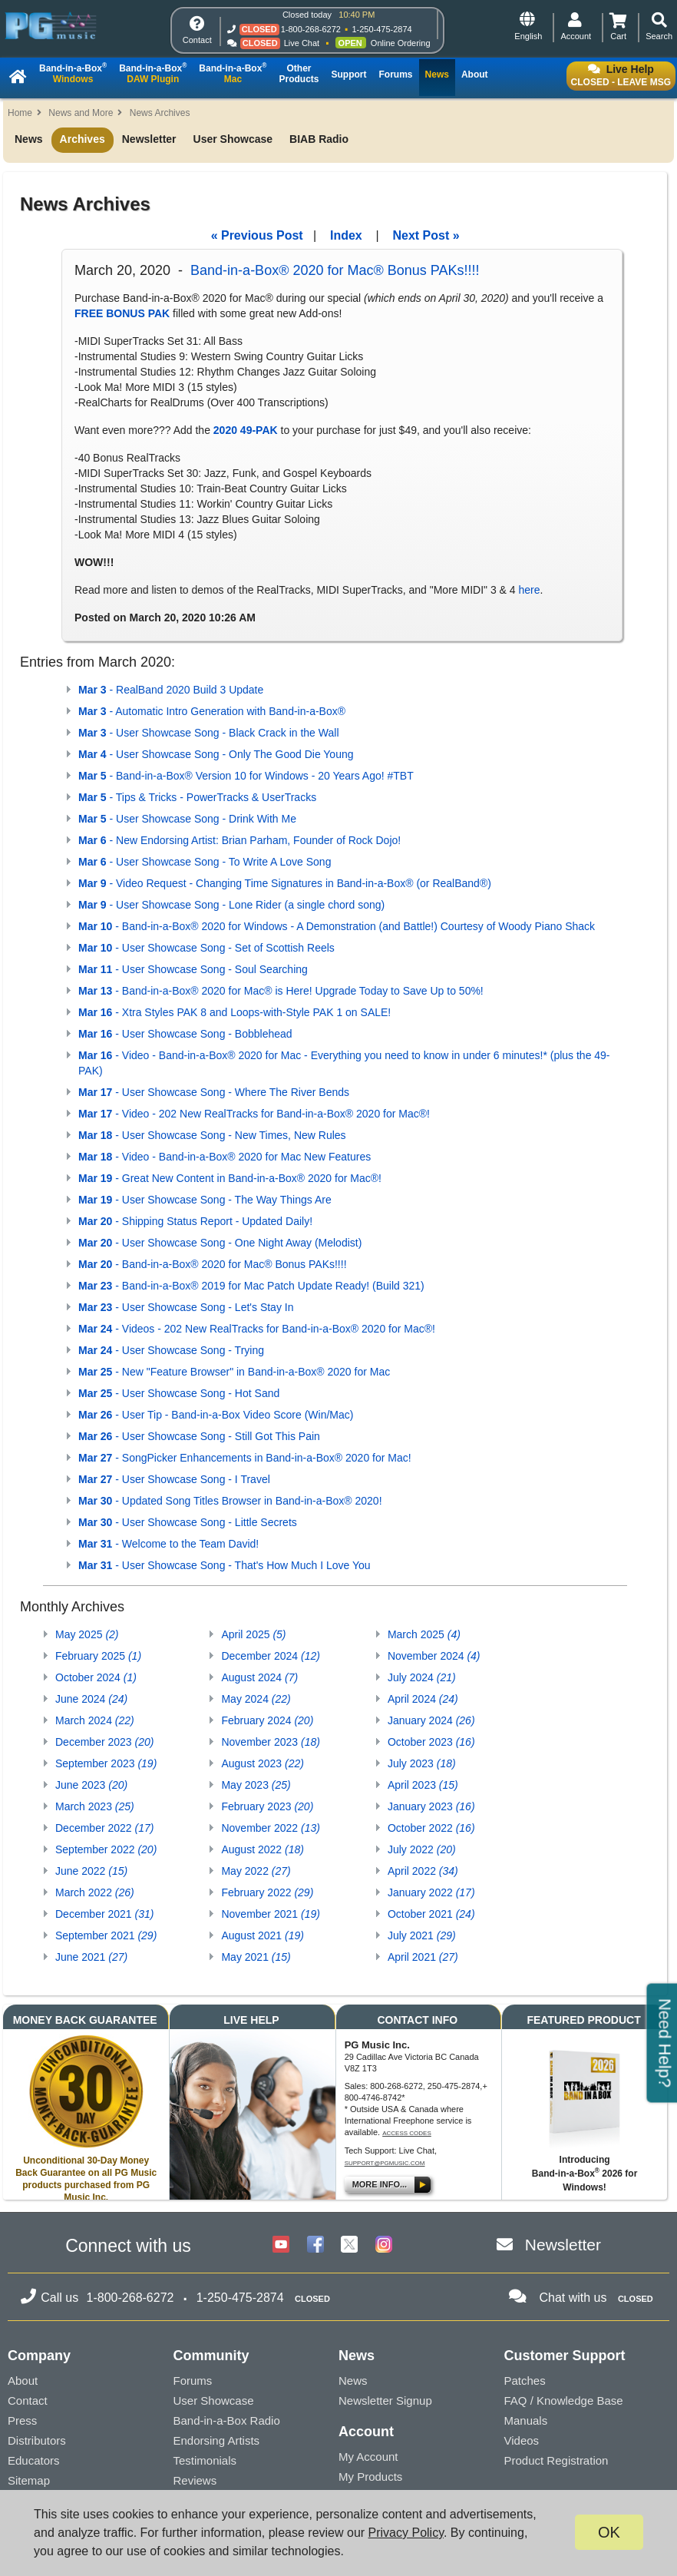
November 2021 (270, 1914)
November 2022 (270, 1828)
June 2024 (91, 1699)
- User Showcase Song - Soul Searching (193, 969)
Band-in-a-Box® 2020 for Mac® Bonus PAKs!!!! (334, 270)
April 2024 (423, 1699)
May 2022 (255, 1871)
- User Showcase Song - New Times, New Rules (212, 1135)
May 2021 (255, 1957)
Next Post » (425, 235)
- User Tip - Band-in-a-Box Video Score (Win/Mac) (215, 1415)
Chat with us (572, 2297)
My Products (370, 2476)
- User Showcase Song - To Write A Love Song (204, 862)
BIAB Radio (318, 139)
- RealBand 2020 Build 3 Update (170, 690)
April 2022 (423, 1871)
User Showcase (233, 139)
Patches (525, 2380)
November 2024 (434, 1656)
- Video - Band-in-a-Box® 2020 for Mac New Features (224, 1157)
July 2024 (422, 1677)
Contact (28, 2400)
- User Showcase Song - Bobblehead (185, 1034)
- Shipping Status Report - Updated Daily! (195, 1221)
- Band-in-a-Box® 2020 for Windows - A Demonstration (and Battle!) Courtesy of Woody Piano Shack (336, 926)
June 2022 (91, 1871)
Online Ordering (401, 43)
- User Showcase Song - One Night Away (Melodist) (220, 1243)
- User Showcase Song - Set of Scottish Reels (206, 948)
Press (22, 2420)
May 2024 (255, 1699)
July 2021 (422, 1935)
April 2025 (253, 1634)
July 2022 (422, 1849)
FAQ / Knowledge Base (563, 2400)
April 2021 (423, 1957)
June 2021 (91, 1957)
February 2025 (98, 1656)
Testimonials (205, 2460)
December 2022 (104, 1828)
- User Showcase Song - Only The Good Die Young (216, 754)
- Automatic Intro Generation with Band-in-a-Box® (211, 711)
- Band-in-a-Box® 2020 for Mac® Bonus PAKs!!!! (212, 1264)
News (29, 139)
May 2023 (255, 1785)
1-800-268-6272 (311, 29)
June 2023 (91, 1785)
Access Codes (406, 2133)
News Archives (160, 113)
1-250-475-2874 (381, 29)
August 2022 (262, 1849)
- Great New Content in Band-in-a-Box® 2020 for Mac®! (229, 1178)
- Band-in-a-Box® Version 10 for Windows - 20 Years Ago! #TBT (246, 776)
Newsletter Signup (385, 2400)
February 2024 (267, 1720)
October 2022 (431, 1828)
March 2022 (94, 1892)
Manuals (526, 2420)
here (529, 590)
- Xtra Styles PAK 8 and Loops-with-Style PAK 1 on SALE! (234, 1012)
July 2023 (422, 1763)
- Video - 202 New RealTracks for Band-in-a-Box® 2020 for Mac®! (254, 1114)
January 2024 (431, 1720)
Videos (522, 2440)
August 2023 (262, 1763)
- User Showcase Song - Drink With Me (187, 819)
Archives (82, 139)
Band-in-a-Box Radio (226, 2420)
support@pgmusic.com (385, 2163)
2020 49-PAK (245, 430)
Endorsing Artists (216, 2440)
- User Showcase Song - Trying (171, 1350)
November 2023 (270, 1742)
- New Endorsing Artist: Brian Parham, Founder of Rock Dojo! (239, 840)
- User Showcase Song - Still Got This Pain (199, 1436)
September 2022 (106, 1849)
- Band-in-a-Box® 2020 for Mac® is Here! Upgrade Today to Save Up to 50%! (281, 991)
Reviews (195, 2480)
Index (346, 235)
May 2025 (87, 1634)
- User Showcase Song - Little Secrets (187, 1522)
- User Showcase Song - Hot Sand (178, 1393)
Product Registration (556, 2460)
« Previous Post (257, 235)
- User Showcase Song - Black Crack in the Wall (208, 733)
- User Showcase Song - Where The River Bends (213, 1092)
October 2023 (431, 1742)
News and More (80, 113)
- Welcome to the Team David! (168, 1544)
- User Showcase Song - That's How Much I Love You (224, 1565)
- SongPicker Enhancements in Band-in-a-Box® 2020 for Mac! (244, 1458)
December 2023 (104, 1742)
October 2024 (96, 1677)
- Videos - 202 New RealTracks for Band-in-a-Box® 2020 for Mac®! (256, 1329)
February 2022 (267, 1892)
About (23, 2380)
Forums (193, 2380)
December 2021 (104, 1914)
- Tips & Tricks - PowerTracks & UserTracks (197, 797)
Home (20, 113)
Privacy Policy (406, 2532)
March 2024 (94, 1720)
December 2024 (270, 1656)
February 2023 (267, 1806)
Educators (34, 2460)
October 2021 (431, 1914)
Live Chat (301, 43)
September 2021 (106, 1935)
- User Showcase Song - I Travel (174, 1479)
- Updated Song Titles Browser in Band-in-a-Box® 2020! (230, 1501)
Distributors (37, 2440)
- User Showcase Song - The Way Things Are (205, 1200)
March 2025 (424, 1634)
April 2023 (423, 1785)
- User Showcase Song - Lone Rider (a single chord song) (231, 905)
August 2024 (259, 1677)
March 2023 (94, 1806)
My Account (368, 2456)
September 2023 (106, 1763)
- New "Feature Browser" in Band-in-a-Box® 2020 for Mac (234, 1372)
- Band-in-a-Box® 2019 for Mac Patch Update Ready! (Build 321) (251, 1286)
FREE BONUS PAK (122, 313)
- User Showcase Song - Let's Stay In (185, 1307)
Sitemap (29, 2480)
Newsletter (149, 139)
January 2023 (431, 1806)
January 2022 (431, 1892)
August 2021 (262, 1935)
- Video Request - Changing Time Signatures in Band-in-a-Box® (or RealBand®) (284, 883)
